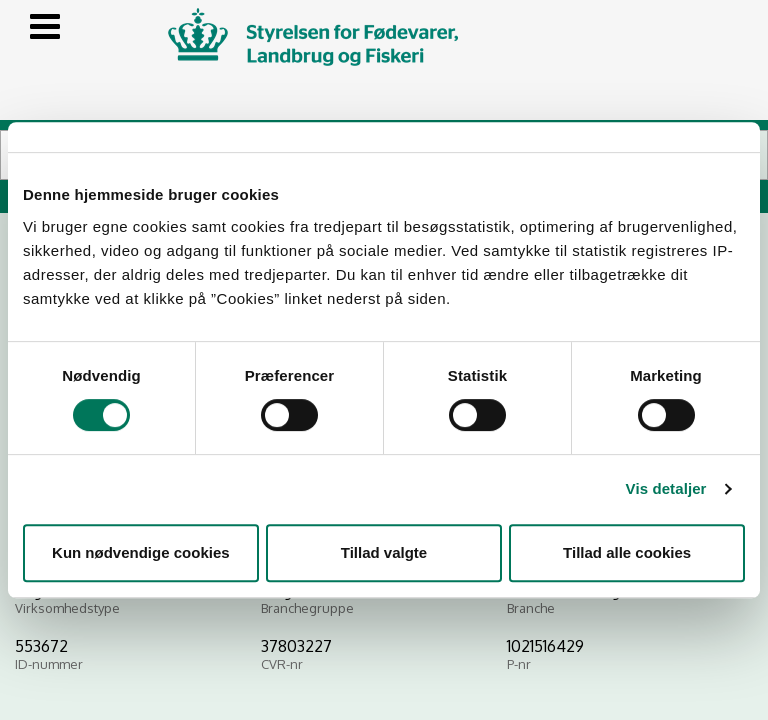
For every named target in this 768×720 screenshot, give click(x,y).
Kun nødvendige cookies (141, 552)
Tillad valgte (384, 552)
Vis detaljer (666, 488)
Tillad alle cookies (627, 552)
